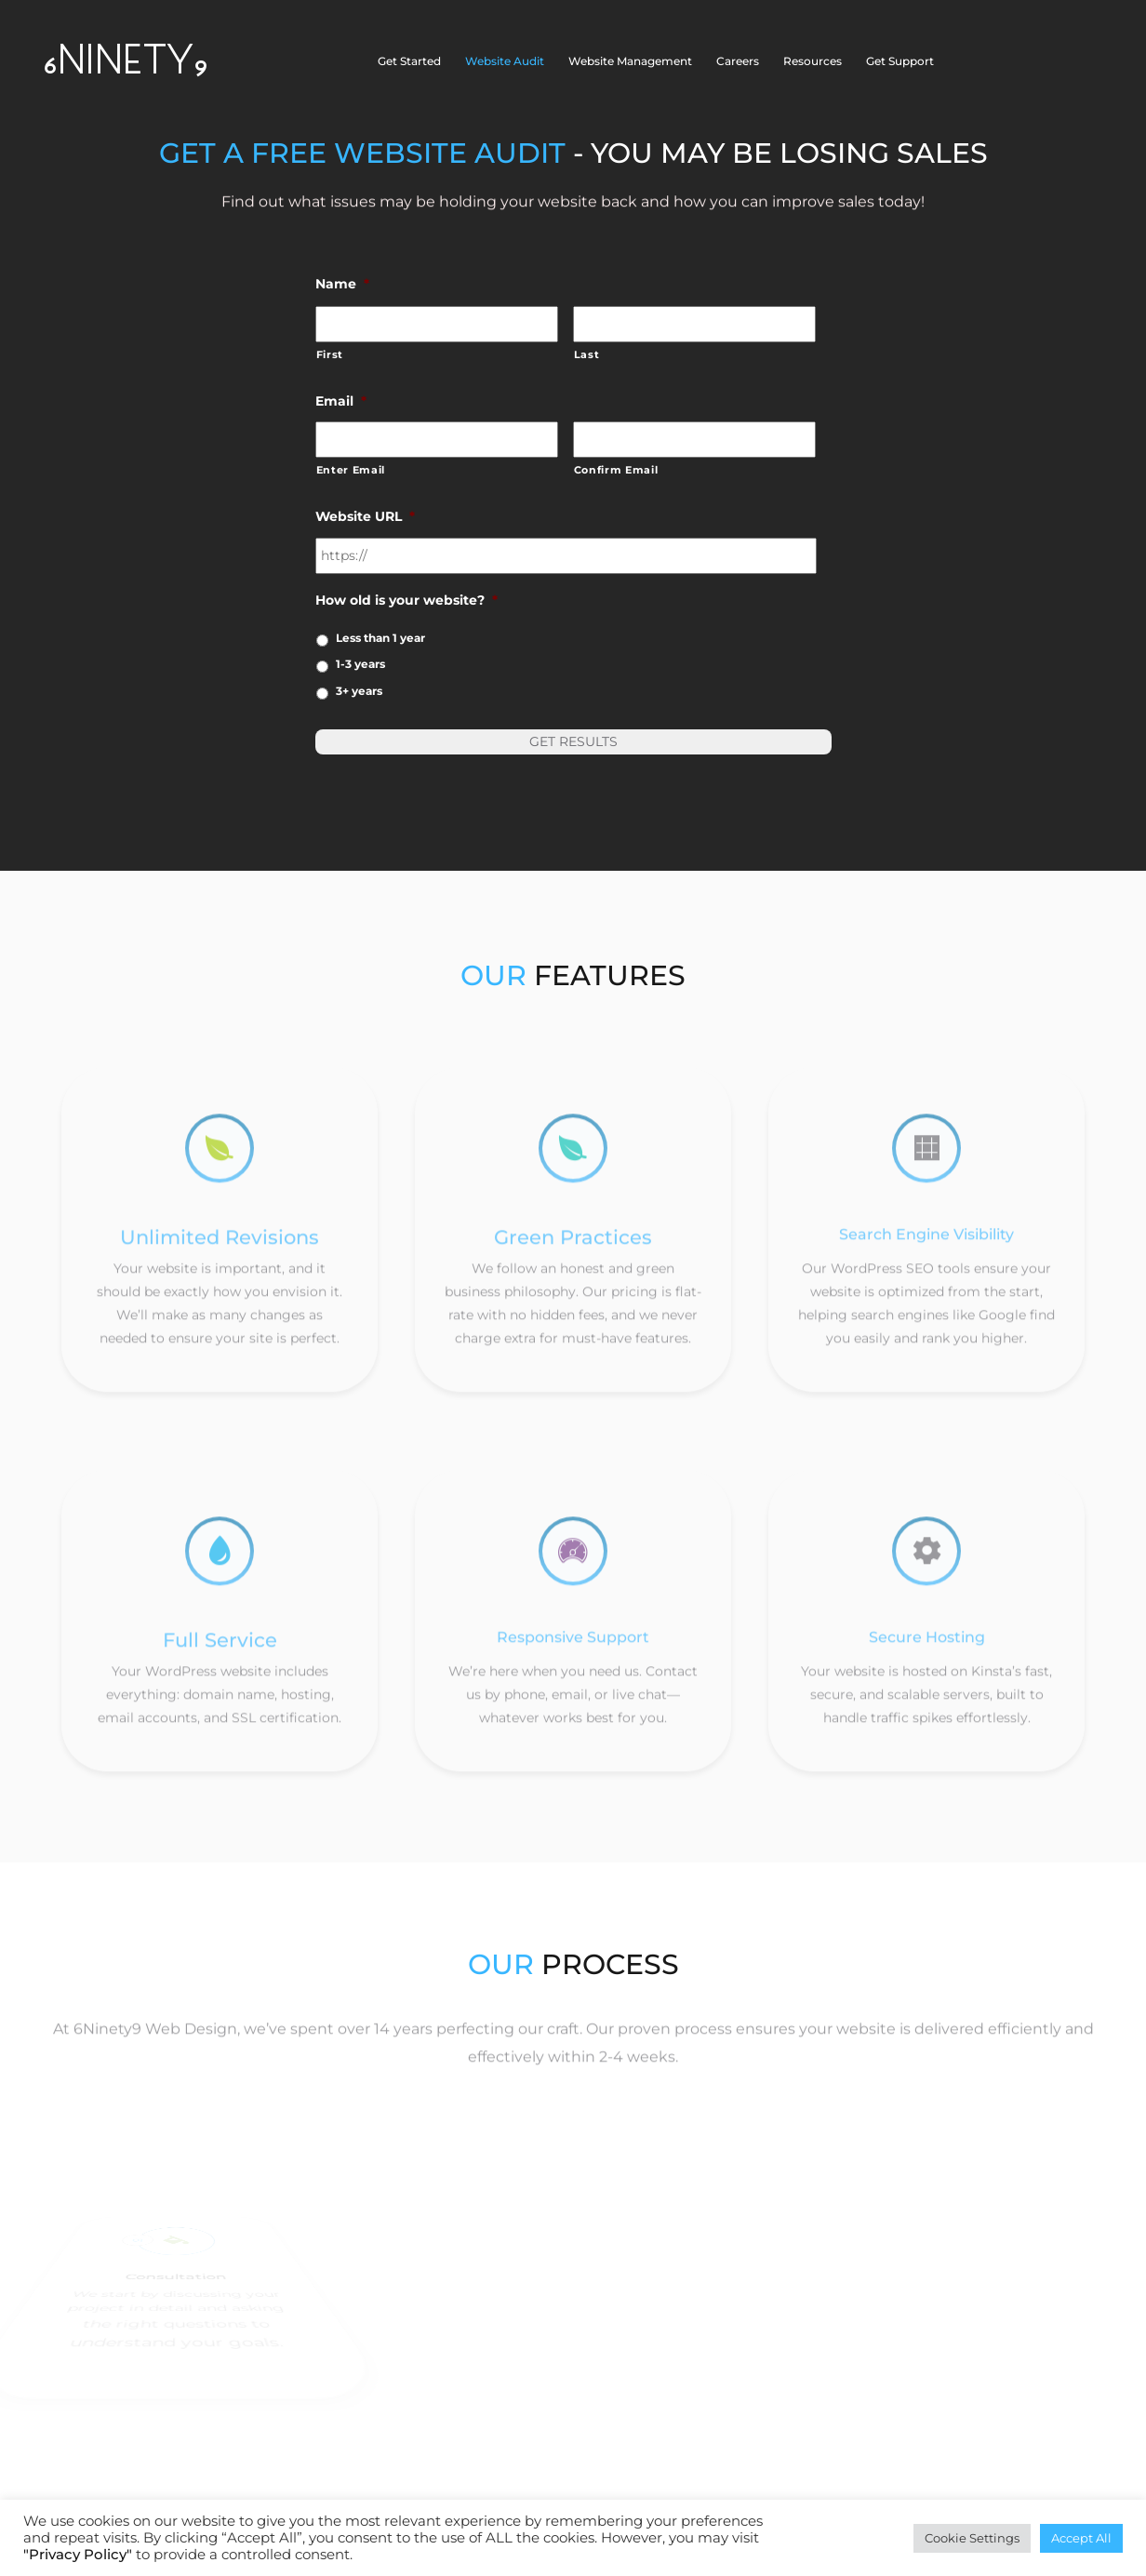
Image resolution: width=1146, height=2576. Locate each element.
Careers (737, 61)
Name (342, 283)
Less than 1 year (380, 638)
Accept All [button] (1081, 2537)
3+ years (359, 691)
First (329, 354)
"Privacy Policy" (77, 2554)
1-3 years (360, 664)
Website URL (365, 516)
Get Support (900, 61)
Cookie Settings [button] (972, 2537)
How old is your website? (406, 600)
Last (587, 354)
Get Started (409, 61)
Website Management (630, 61)
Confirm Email (616, 469)
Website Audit (504, 61)
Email (340, 401)
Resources (812, 61)
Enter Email (350, 469)
